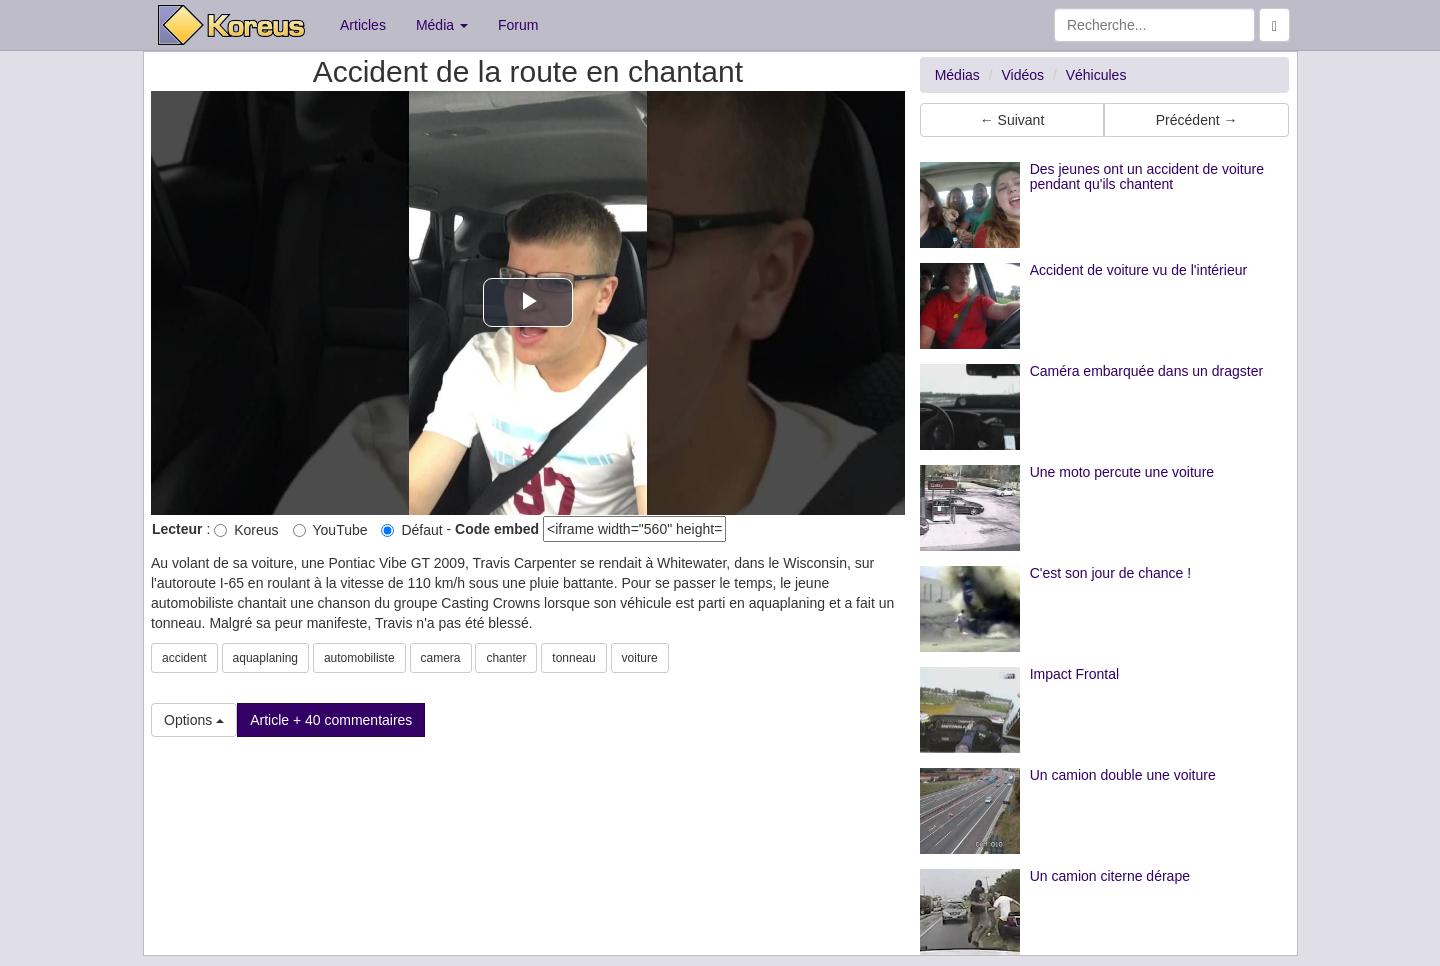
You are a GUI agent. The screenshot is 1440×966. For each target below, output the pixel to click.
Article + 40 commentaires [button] (331, 720)
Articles (363, 25)
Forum (518, 25)
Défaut (411, 530)
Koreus (246, 530)
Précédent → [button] (1197, 120)
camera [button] (441, 658)
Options (194, 720)
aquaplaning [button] (265, 658)
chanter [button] (506, 658)
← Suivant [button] (1012, 120)
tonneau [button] (573, 658)
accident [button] (184, 658)
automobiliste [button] (359, 658)
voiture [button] (640, 658)
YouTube (330, 530)
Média (442, 25)
